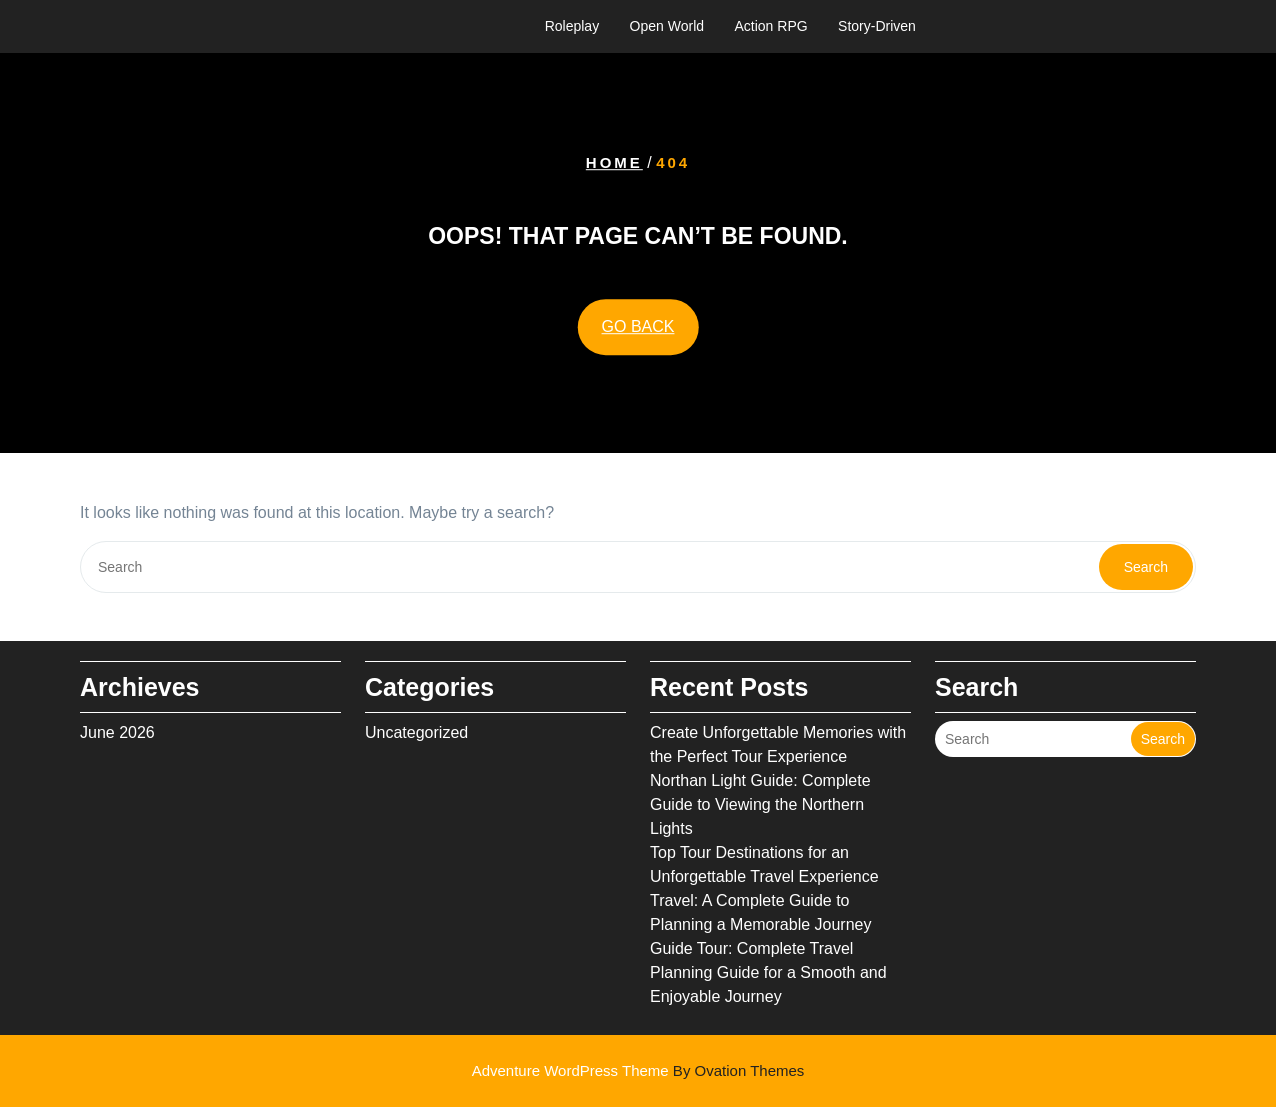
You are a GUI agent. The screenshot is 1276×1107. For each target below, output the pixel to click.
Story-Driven (877, 26)
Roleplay (572, 26)
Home (614, 162)
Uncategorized (416, 732)
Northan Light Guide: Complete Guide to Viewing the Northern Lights (760, 804)
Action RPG (771, 26)
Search (1146, 567)
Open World (667, 26)
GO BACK (638, 326)
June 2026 (117, 732)
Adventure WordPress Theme (638, 1070)
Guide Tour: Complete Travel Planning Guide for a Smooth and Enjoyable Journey (768, 972)
